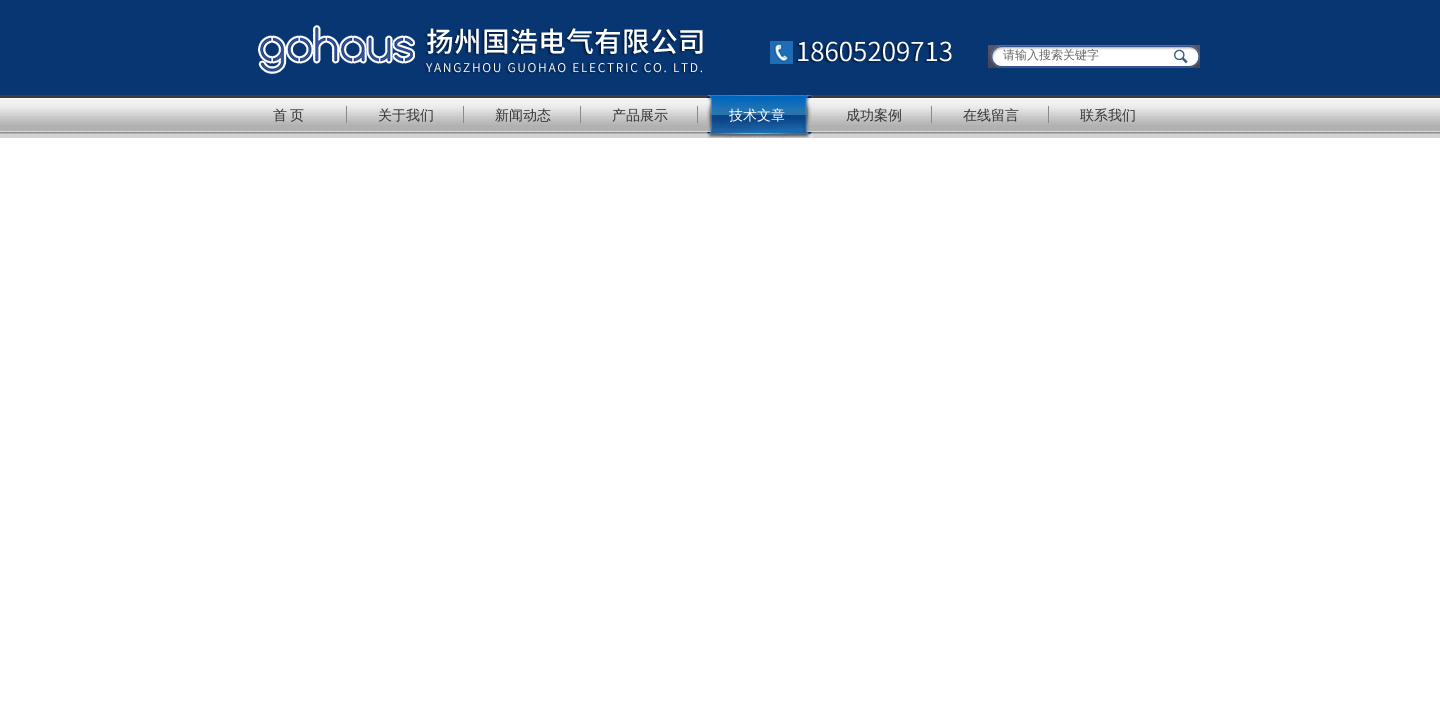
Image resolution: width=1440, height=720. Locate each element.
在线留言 (991, 115)
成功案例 (874, 115)
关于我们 (406, 115)
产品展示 (640, 115)
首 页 (289, 115)
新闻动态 (523, 115)
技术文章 (757, 115)
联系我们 (1108, 115)
